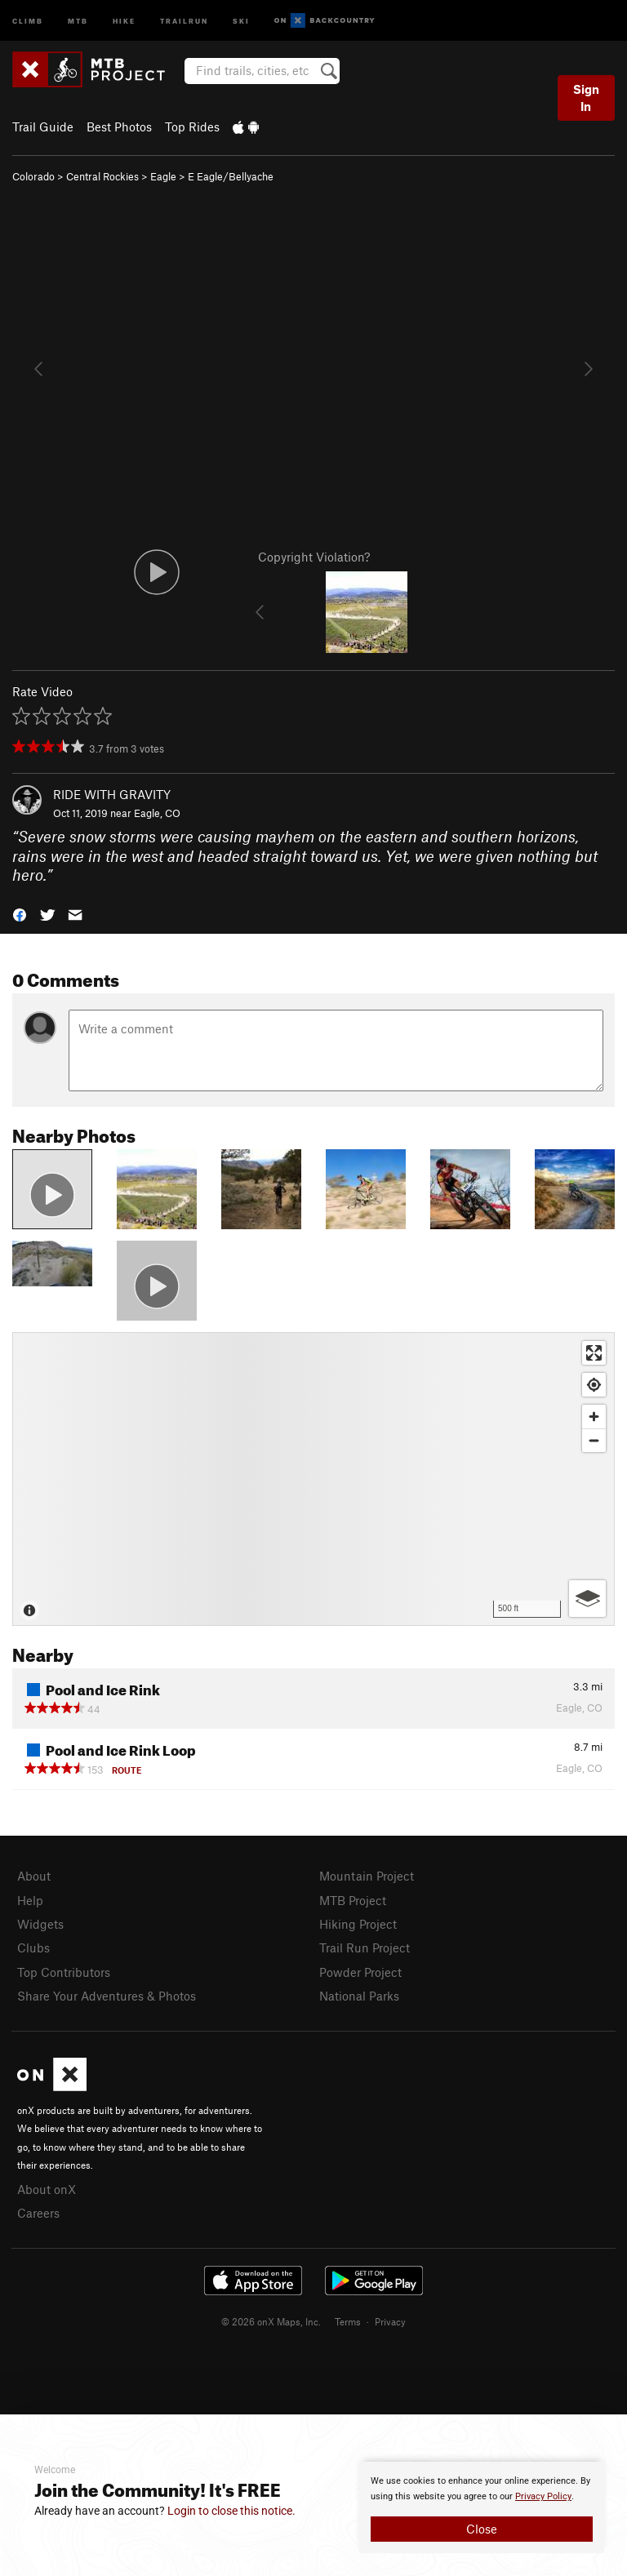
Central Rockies (102, 176)
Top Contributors (63, 1972)
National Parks (359, 1995)
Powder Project (360, 1972)
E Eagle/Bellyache (230, 176)
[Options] (587, 1598)
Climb (27, 20)
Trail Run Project (364, 1947)
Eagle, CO (157, 812)
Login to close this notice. (231, 2510)
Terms (348, 2321)
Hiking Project (358, 1923)
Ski (241, 20)
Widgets (40, 1923)
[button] (19, 913)
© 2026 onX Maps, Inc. (271, 2321)
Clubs (33, 1947)
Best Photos (119, 126)
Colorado (33, 176)
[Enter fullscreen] (594, 1353)
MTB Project (352, 1900)
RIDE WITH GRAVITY (112, 794)
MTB (78, 20)
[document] (482, 2507)
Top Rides (192, 126)
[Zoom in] (594, 1416)
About (34, 1875)
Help (30, 1900)
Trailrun (184, 20)
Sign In (586, 97)
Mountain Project (366, 1875)
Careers (38, 2212)
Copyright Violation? (314, 556)
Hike (124, 20)
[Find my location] (594, 1385)
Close (481, 2528)
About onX (46, 2189)
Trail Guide (42, 126)
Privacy (390, 2321)
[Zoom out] (594, 1440)
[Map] (313, 1479)
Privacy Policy (543, 2496)
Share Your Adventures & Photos (106, 1995)
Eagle (163, 176)
